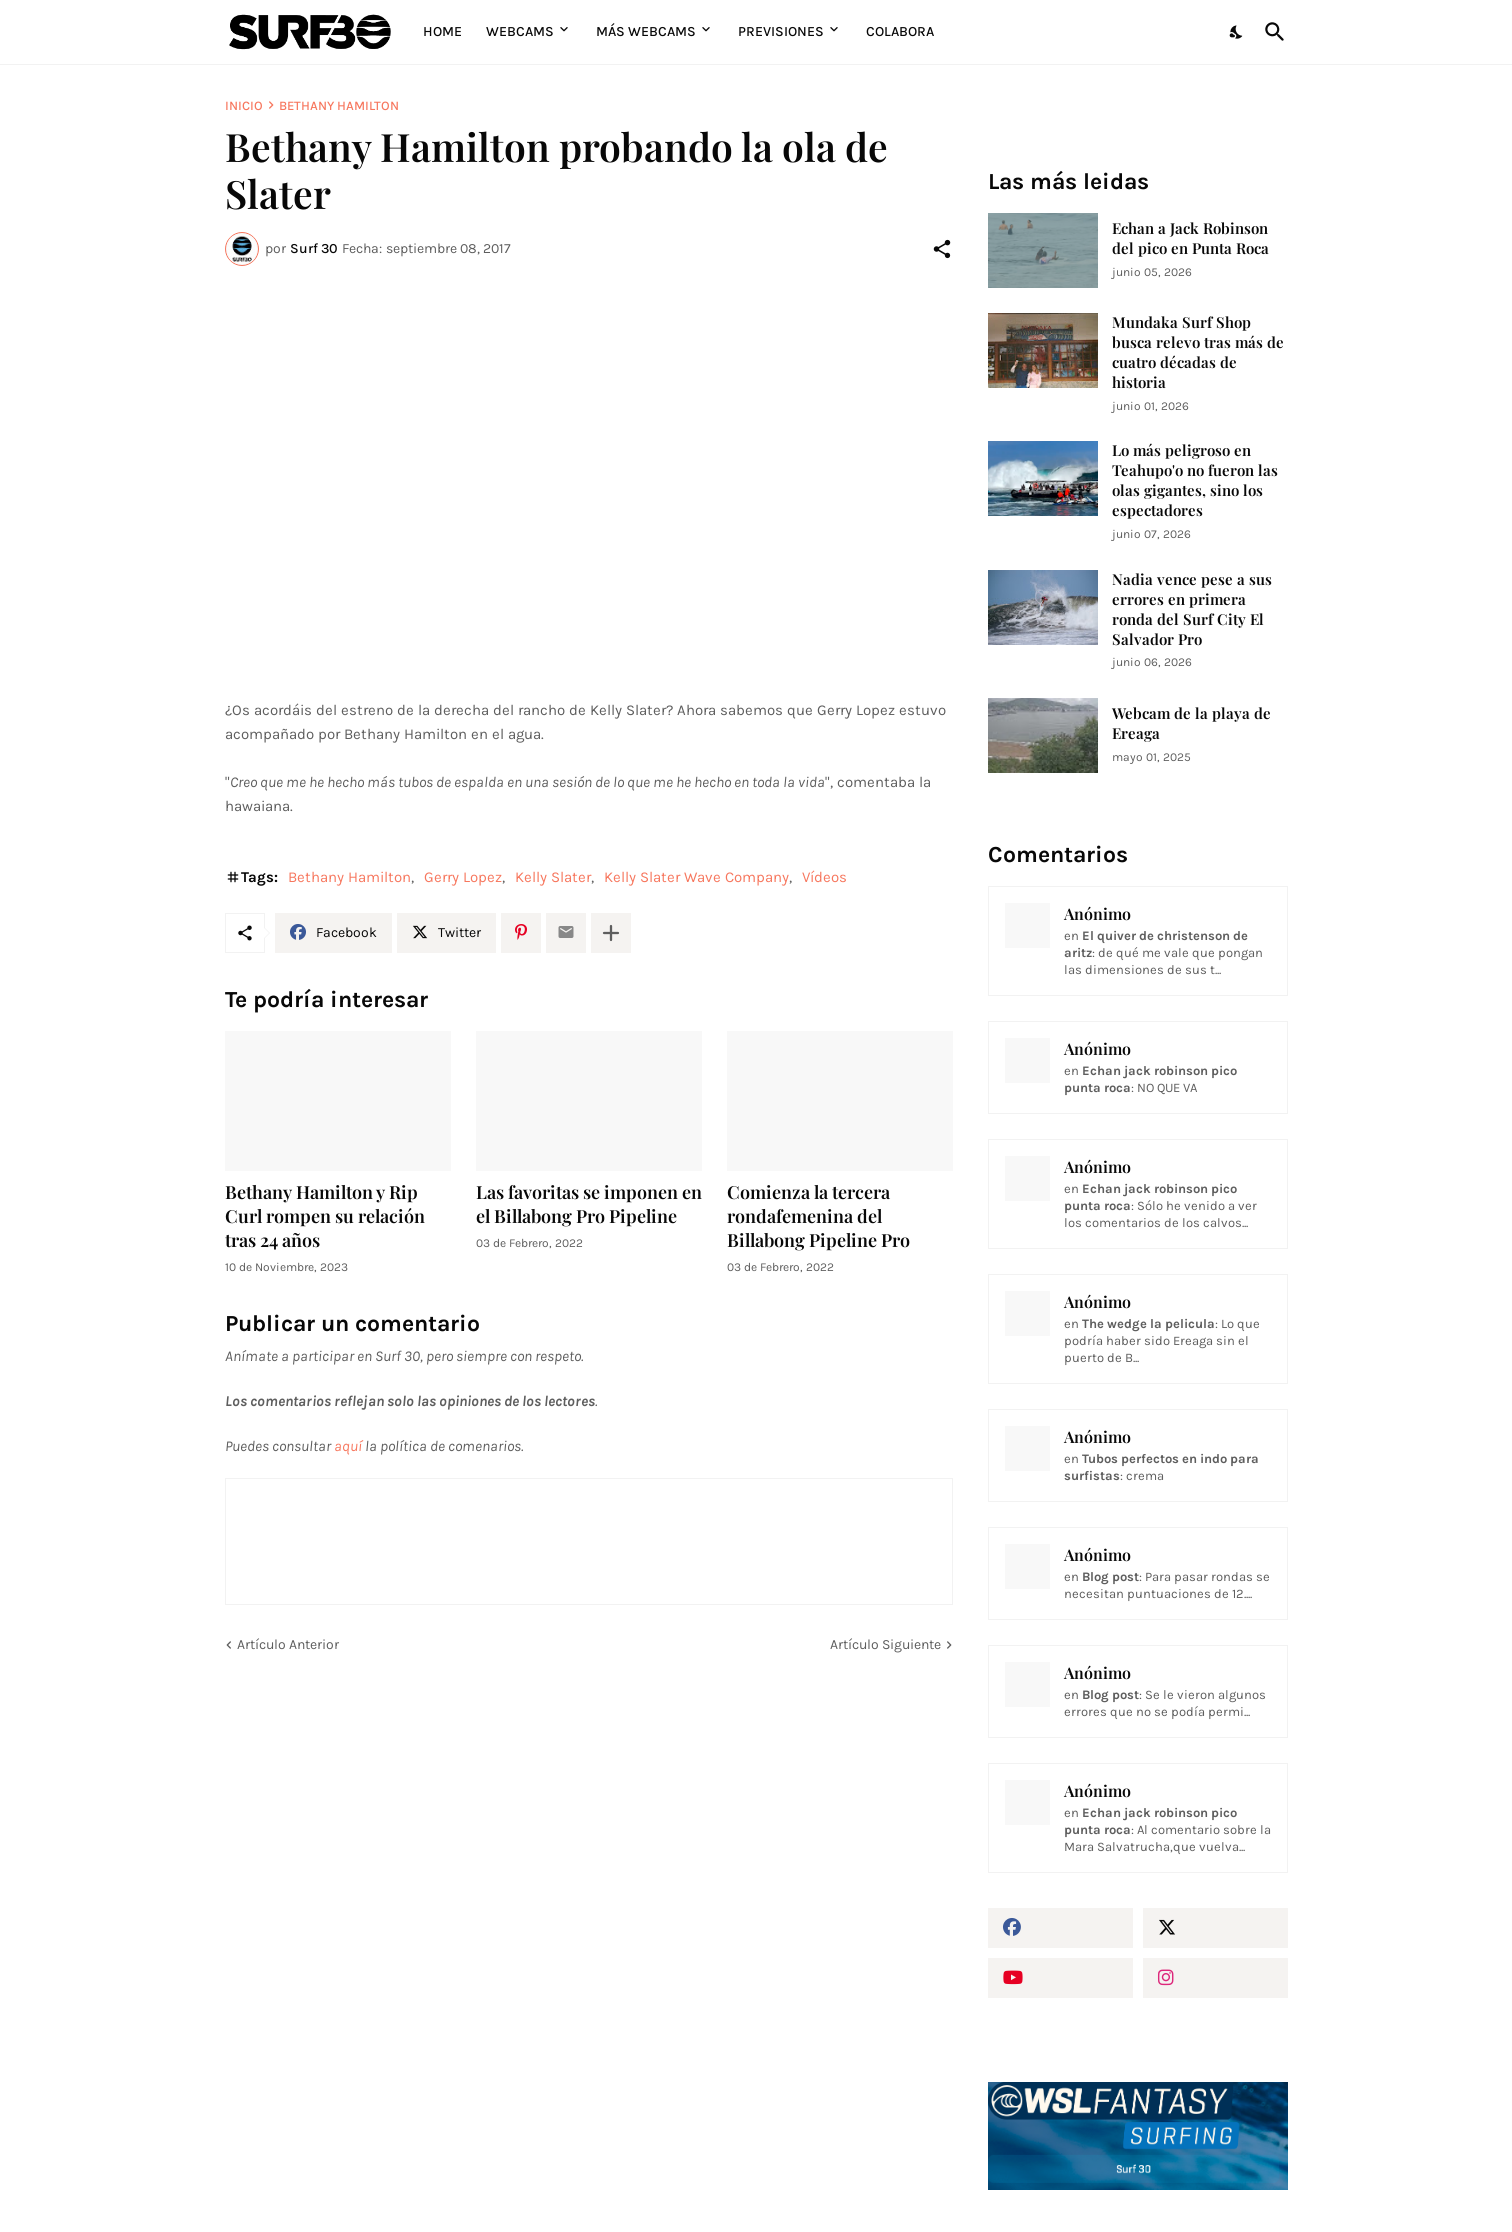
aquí (348, 1446)
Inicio (244, 105)
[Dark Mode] (1237, 32)
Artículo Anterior (288, 1644)
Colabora (900, 31)
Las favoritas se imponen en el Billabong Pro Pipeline (589, 1204)
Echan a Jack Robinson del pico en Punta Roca (1190, 238)
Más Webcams (646, 31)
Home (442, 31)
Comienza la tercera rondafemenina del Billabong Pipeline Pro (818, 1216)
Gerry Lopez (463, 877)
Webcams (520, 31)
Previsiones (781, 31)
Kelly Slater (553, 877)
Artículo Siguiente (885, 1644)
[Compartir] (942, 249)
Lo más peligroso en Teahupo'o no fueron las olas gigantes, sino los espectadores (1195, 480)
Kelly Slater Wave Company (696, 877)
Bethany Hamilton (339, 105)
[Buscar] (1271, 32)
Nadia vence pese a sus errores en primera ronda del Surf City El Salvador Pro (1192, 609)
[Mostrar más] (611, 933)
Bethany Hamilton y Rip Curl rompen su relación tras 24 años (325, 1216)
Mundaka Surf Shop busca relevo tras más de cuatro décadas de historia (1198, 352)
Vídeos (824, 877)
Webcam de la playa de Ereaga (1191, 723)
